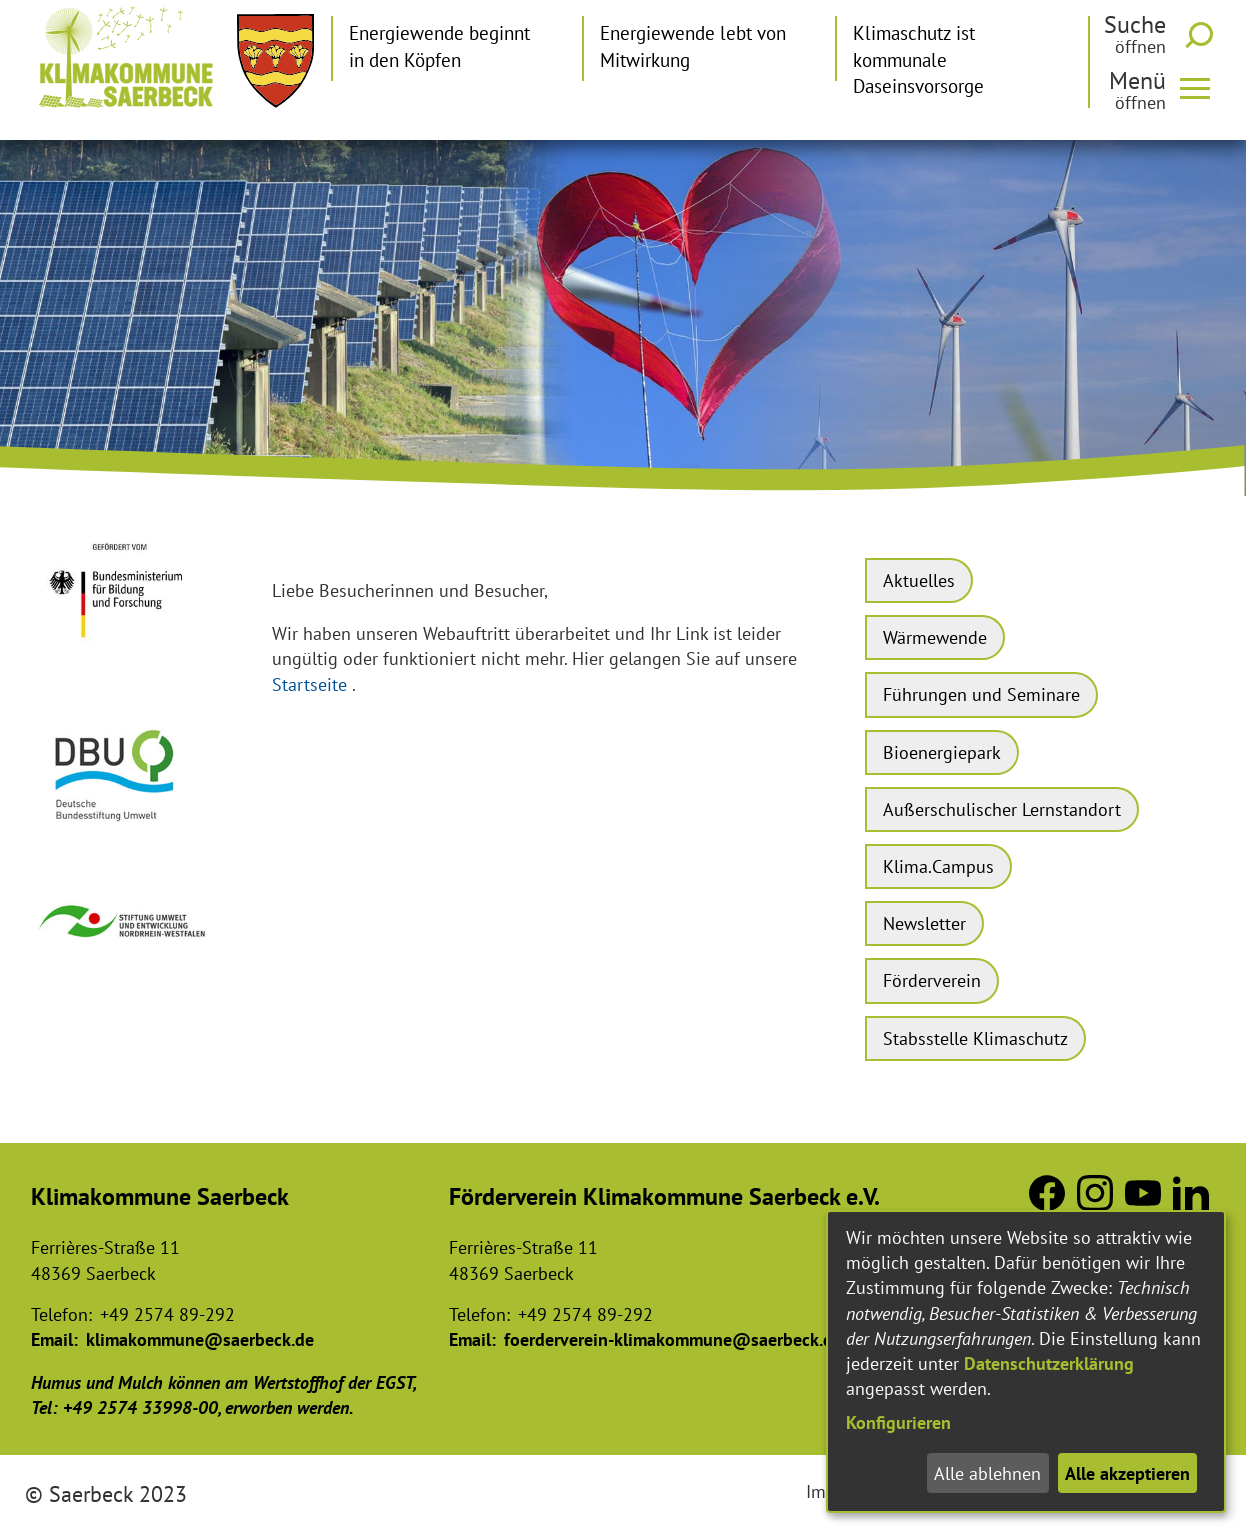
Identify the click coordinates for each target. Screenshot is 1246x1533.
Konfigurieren (898, 1422)
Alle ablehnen (987, 1473)
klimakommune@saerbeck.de (200, 1339)
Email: (54, 1339)
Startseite (309, 684)
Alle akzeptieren (1127, 1473)
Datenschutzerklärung (1049, 1363)
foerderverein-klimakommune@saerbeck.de (673, 1339)
